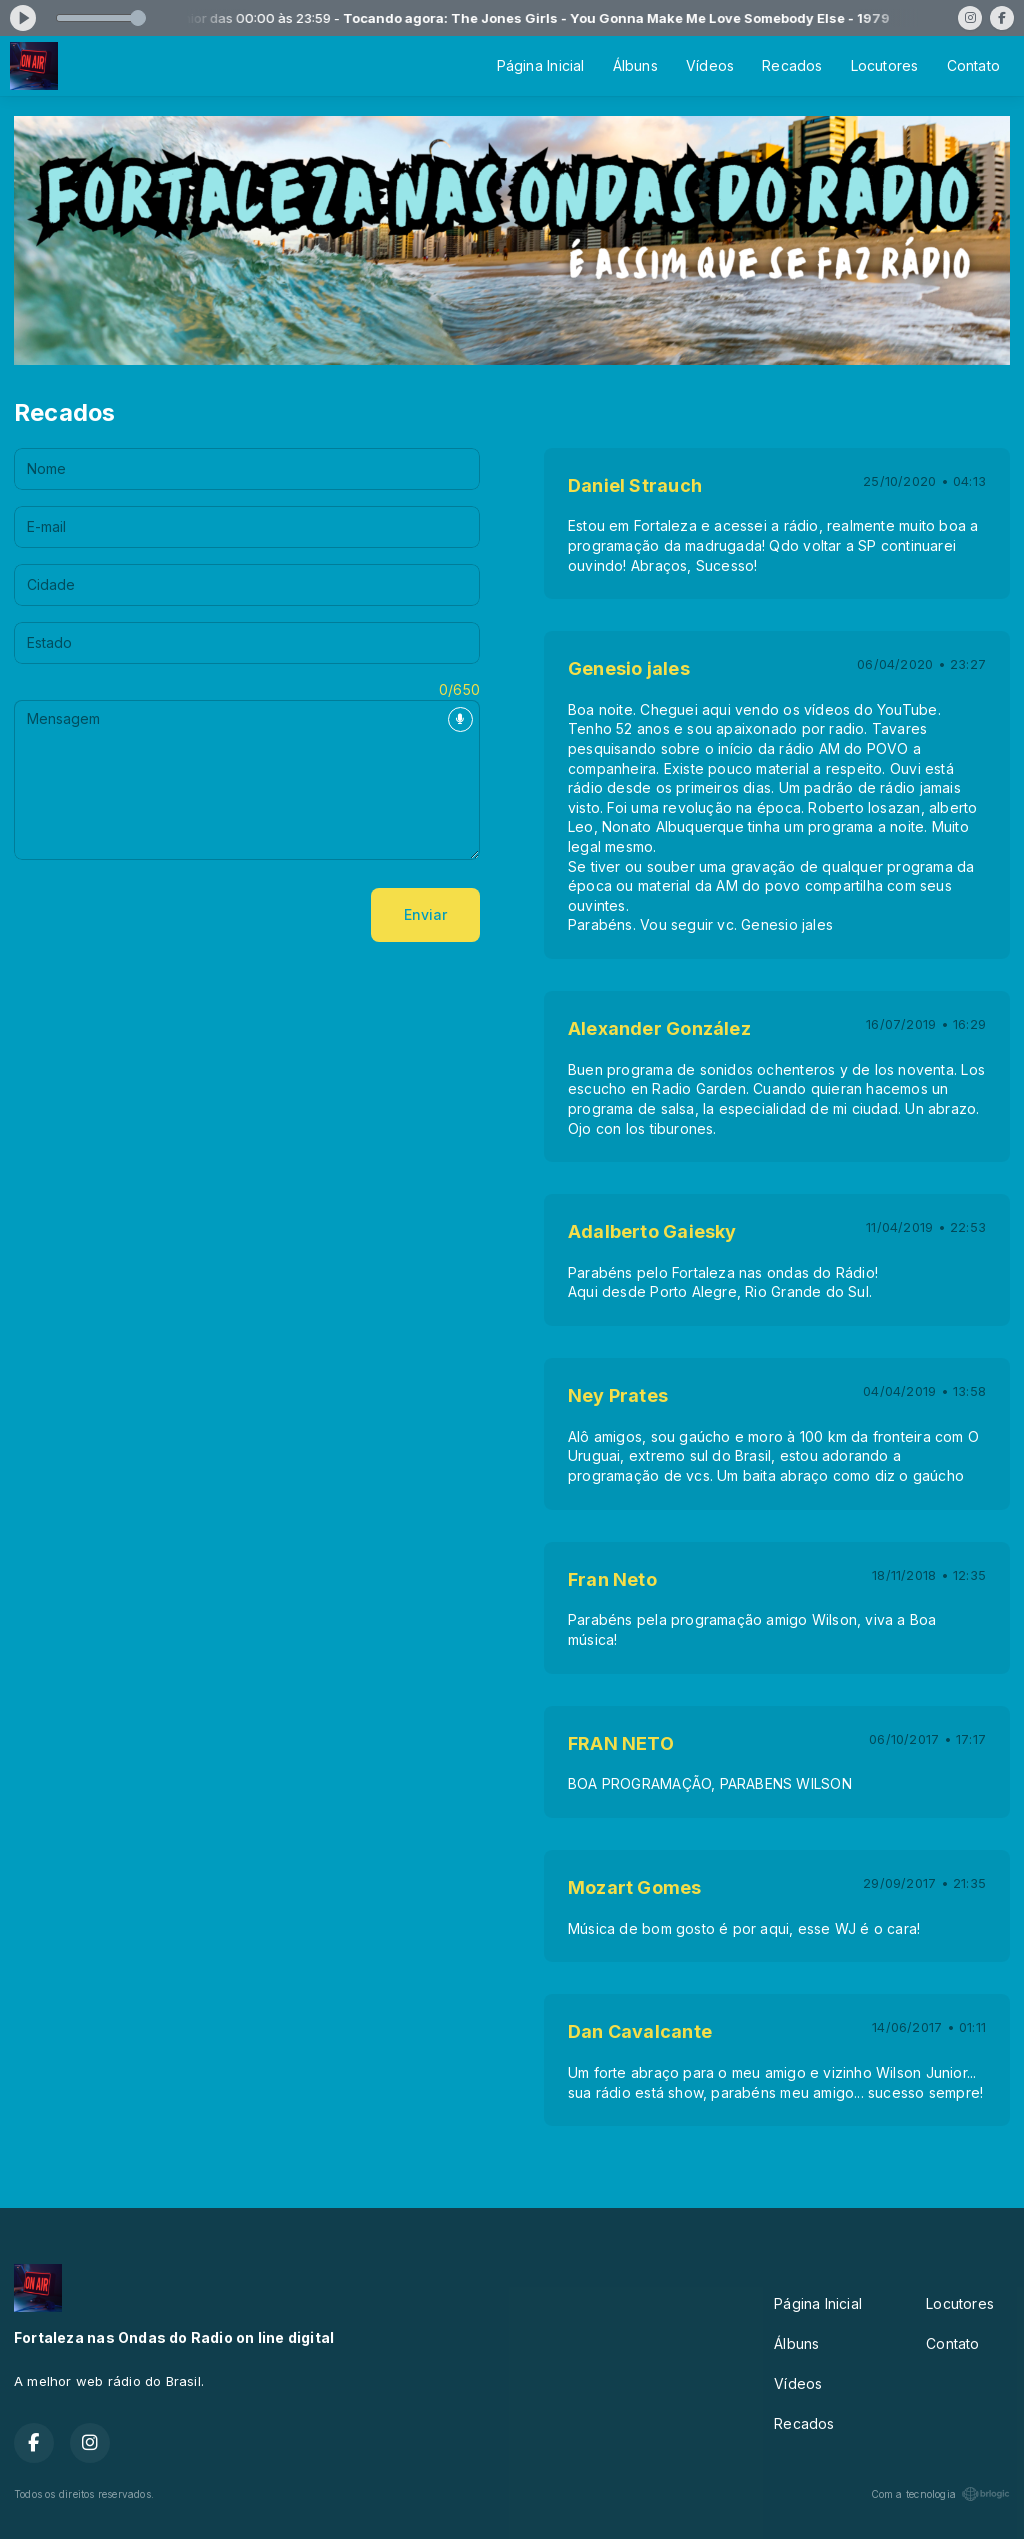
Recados (792, 65)
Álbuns (635, 65)
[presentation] (166, 915)
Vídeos (710, 65)
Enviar (425, 914)
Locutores (885, 65)
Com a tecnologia (940, 2494)
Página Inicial (541, 65)
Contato (973, 65)
